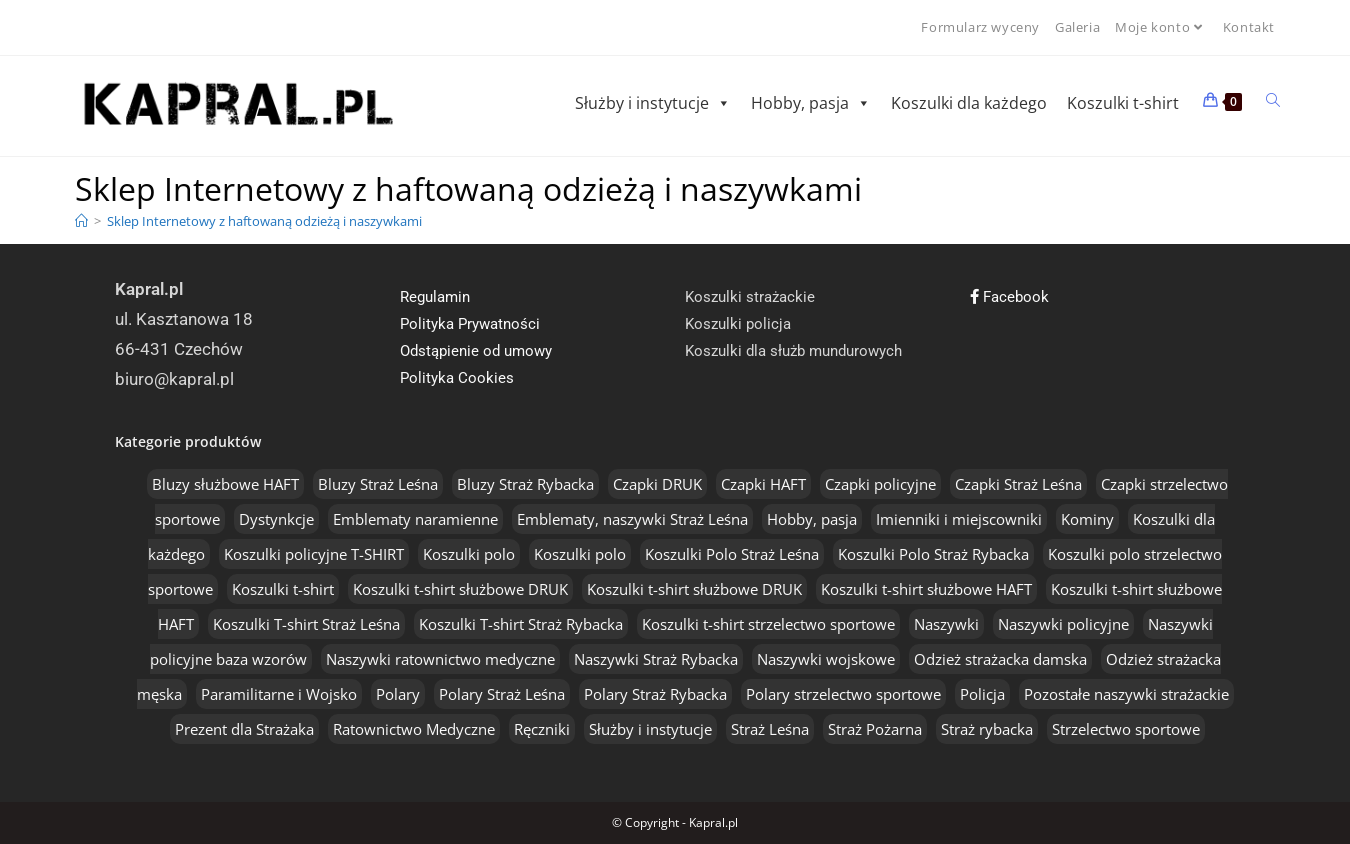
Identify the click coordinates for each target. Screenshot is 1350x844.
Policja (982, 694)
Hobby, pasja (811, 103)
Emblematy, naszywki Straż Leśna (632, 519)
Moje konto (1161, 27)
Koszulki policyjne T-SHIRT (314, 554)
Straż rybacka (987, 729)
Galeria (1077, 27)
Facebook (1009, 297)
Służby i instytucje (653, 103)
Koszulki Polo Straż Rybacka (933, 554)
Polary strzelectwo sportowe (843, 694)
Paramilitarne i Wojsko (279, 694)
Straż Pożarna (875, 729)
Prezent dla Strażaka (244, 729)
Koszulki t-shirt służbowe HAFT (926, 589)
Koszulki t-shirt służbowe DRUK (460, 589)
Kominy (1087, 519)
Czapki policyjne (880, 484)
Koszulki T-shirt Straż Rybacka (521, 624)
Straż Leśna (770, 729)
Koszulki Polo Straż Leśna (732, 554)
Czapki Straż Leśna (1018, 484)
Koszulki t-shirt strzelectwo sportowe (768, 624)
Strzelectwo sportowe (1126, 729)
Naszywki (946, 624)
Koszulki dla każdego (969, 103)
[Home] (81, 221)
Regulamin (435, 297)
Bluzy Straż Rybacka (525, 484)
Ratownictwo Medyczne (414, 729)
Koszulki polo (469, 554)
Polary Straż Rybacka (655, 694)
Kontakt (1249, 27)
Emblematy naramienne (415, 519)
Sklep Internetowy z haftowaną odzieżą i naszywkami (264, 221)
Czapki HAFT (763, 484)
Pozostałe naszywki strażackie (1126, 694)
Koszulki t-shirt (1123, 103)
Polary (398, 694)
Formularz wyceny (980, 27)
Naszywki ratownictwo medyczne (440, 659)
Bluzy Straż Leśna (378, 484)
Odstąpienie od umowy (476, 351)
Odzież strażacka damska (1000, 659)
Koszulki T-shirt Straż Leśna (306, 624)
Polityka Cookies (457, 378)
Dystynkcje (276, 519)
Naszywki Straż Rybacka (656, 659)
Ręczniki (542, 729)
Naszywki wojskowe (826, 659)
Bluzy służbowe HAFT (225, 484)
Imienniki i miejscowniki (959, 519)
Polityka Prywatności (470, 324)
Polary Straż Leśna (502, 694)
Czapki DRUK (657, 484)
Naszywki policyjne (1063, 624)
